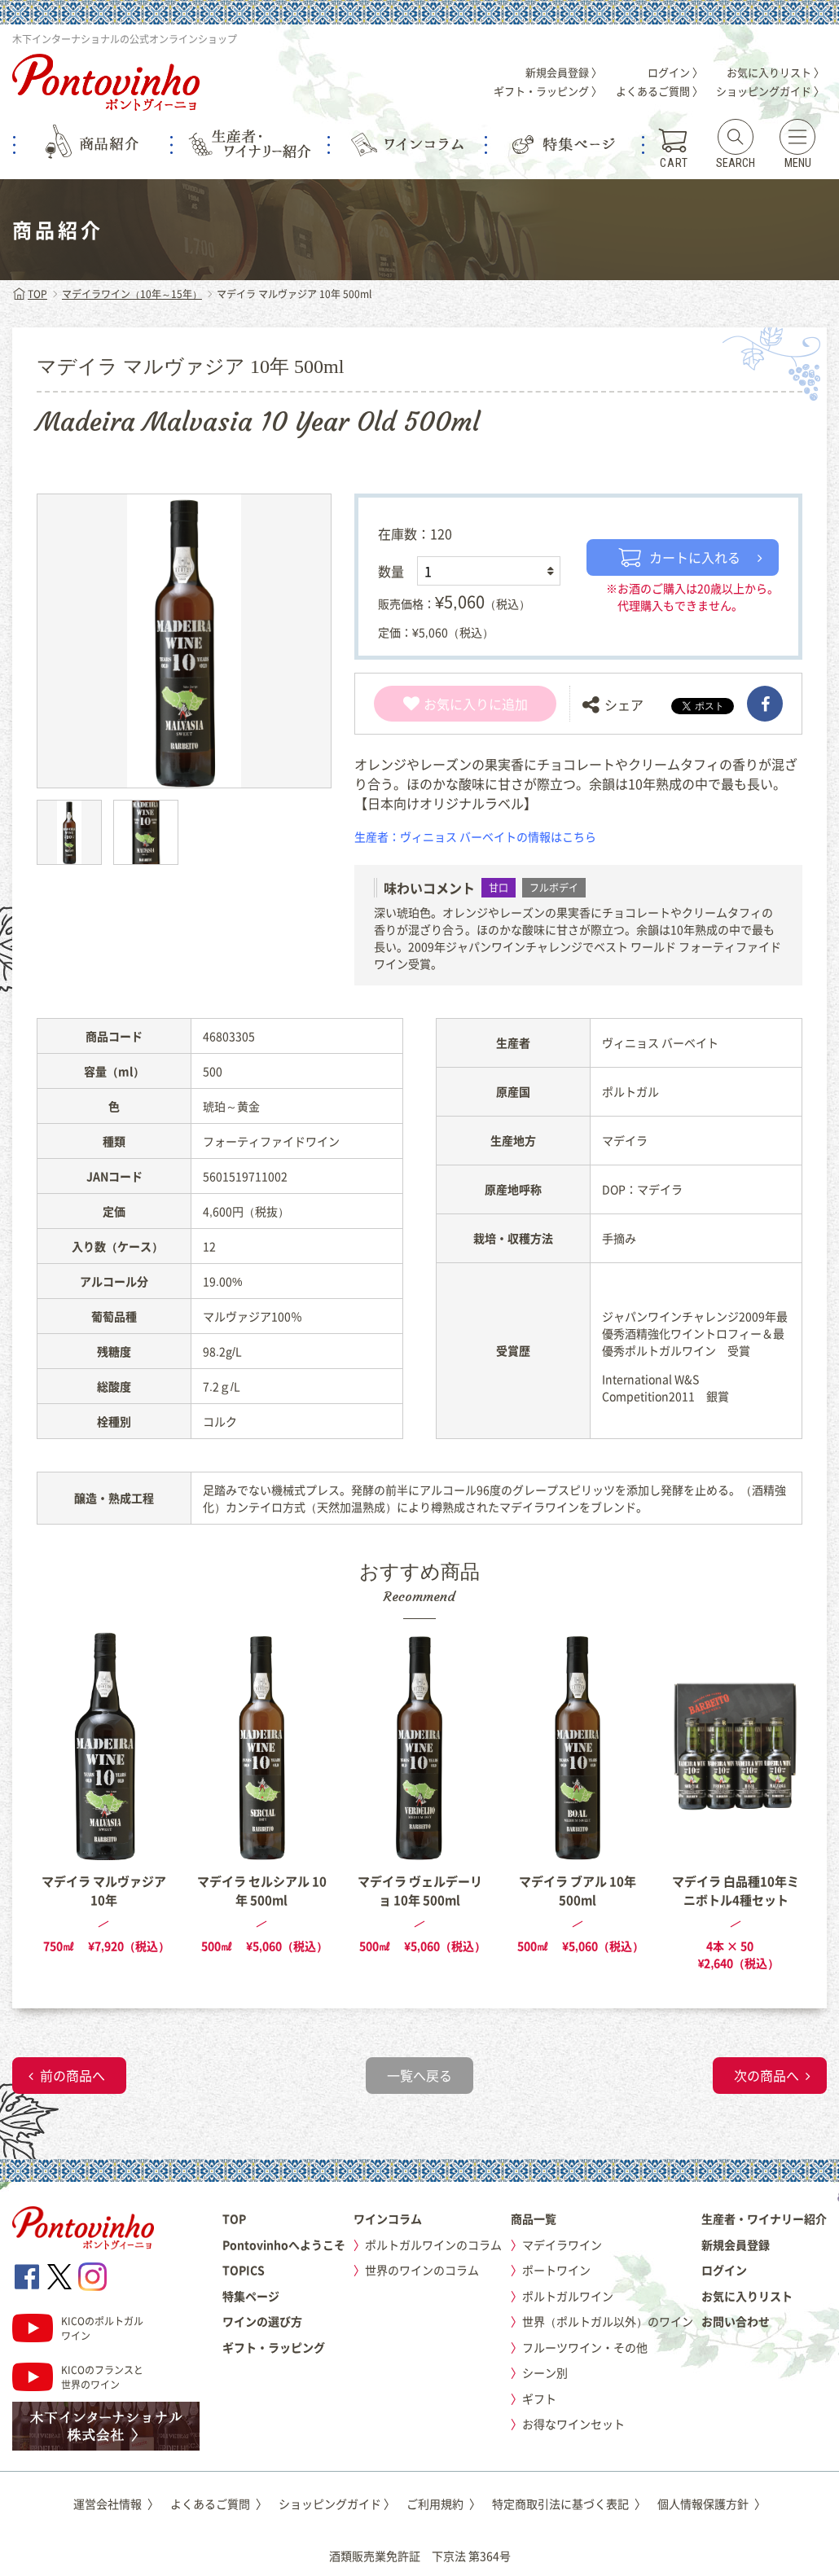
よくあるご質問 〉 (659, 91)
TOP (29, 294)
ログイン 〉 (675, 72)
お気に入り (446, 703)
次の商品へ (766, 2075)
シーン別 (545, 2372)
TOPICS (243, 2270)
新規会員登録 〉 (563, 72)
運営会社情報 (116, 2503)
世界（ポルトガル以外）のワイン (607, 2321)
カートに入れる (679, 557)
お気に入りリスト (747, 2296)
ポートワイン (556, 2270)
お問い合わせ (735, 2321)
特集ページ (250, 2296)
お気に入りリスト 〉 (775, 72)
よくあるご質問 (218, 2503)
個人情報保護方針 (711, 2503)
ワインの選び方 (262, 2321)
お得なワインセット (573, 2424)
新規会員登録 (735, 2244)
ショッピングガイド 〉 (770, 91)
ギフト (539, 2398)
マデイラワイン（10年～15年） (132, 294)
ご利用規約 (443, 2503)
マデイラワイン (562, 2244)
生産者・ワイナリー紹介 (764, 2218)
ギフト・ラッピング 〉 (548, 91)
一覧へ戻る (419, 2075)
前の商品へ (72, 2075)
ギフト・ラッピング (273, 2347)
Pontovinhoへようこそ (283, 2244)
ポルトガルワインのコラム (433, 2244)
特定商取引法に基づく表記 (569, 2503)
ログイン (724, 2270)
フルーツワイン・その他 (585, 2347)
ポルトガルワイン (567, 2296)
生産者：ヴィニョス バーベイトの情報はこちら (475, 836)
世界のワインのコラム (422, 2270)
